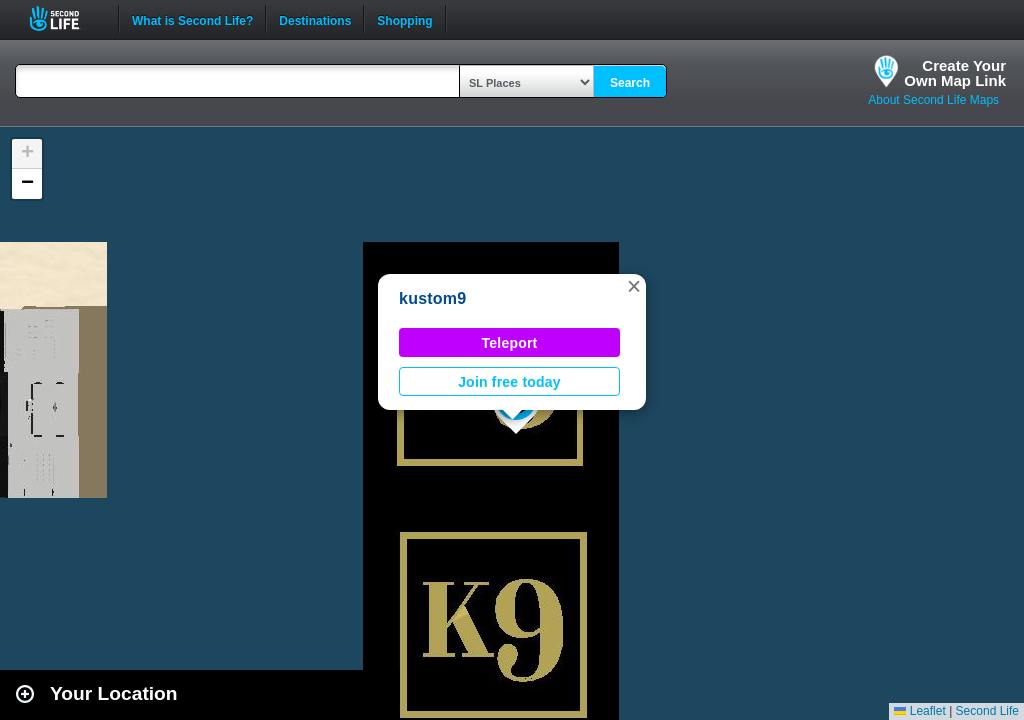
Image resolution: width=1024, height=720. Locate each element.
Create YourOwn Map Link (955, 73)
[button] (634, 286)
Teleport (510, 343)
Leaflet (919, 711)
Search (630, 83)
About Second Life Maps (933, 100)
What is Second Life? (192, 19)
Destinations (315, 19)
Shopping (404, 19)
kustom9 (432, 298)
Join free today (509, 382)
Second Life (65, 18)
